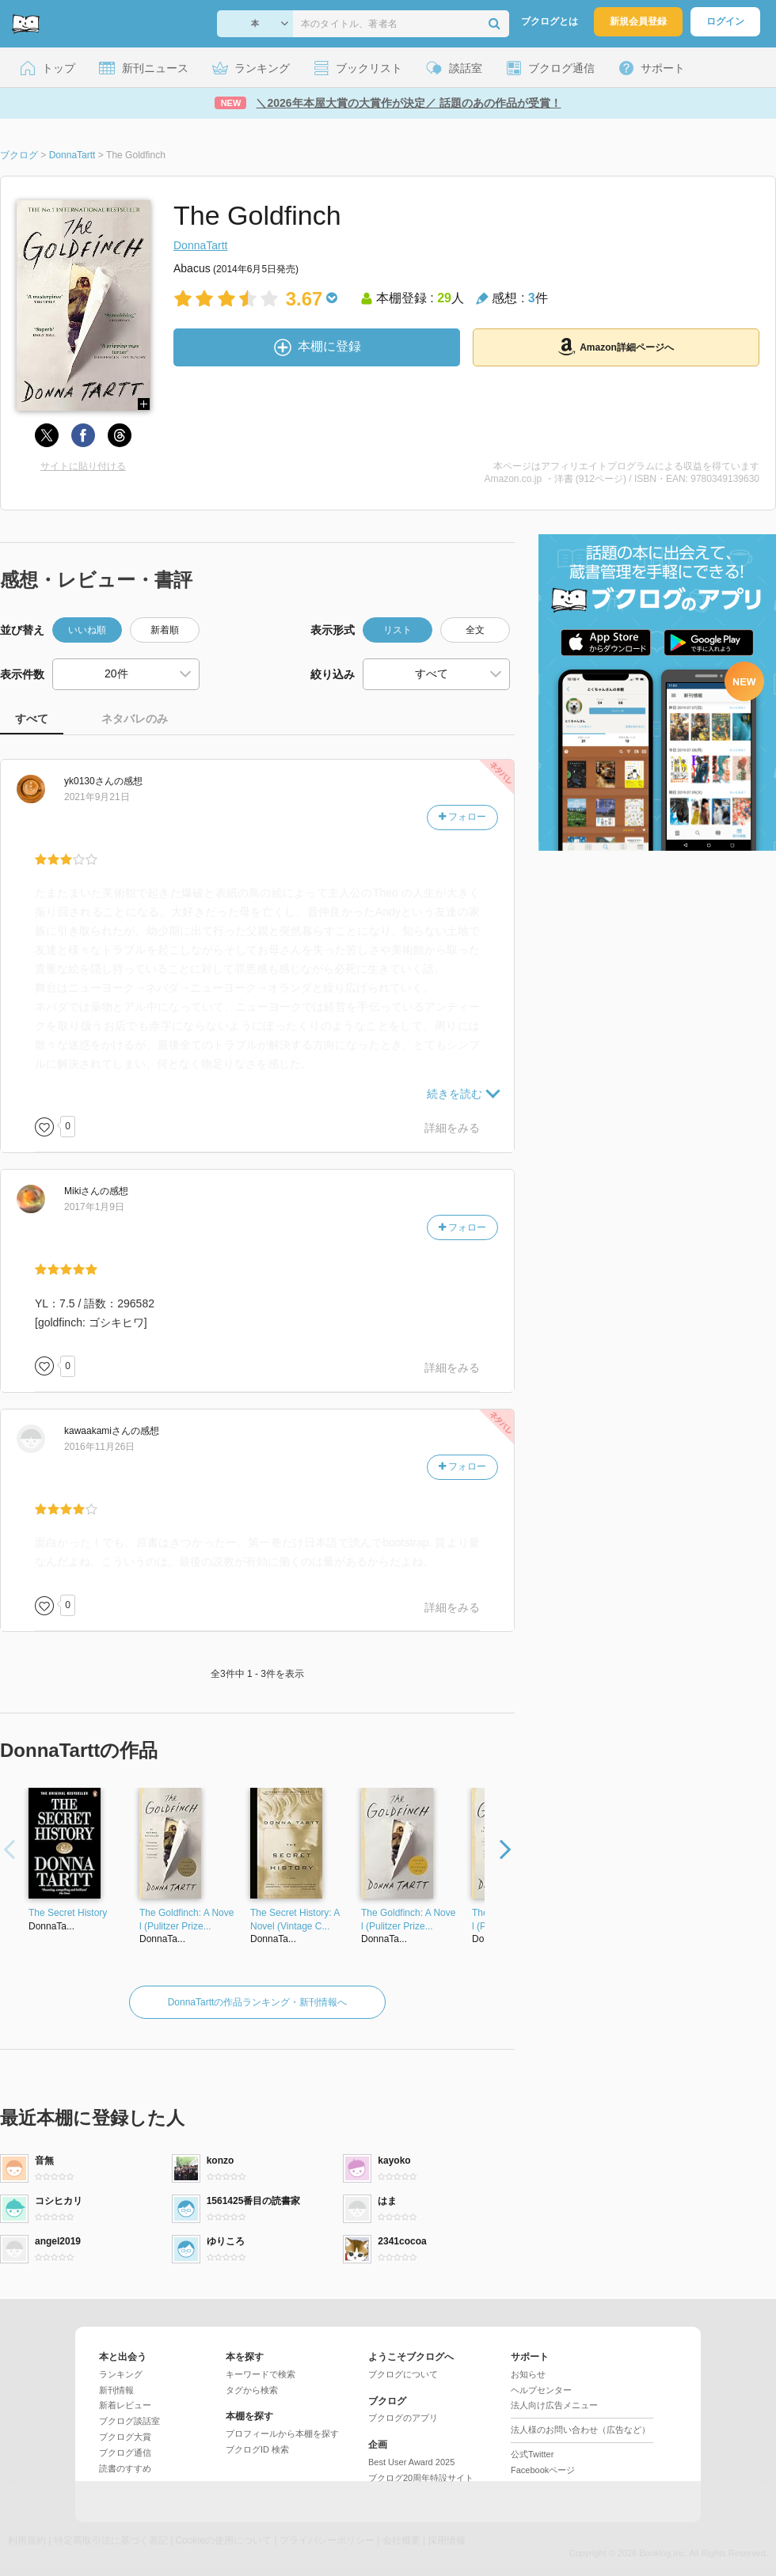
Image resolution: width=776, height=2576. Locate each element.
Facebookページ (543, 2470)
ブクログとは (549, 21)
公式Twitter (532, 2454)
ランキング (121, 2374)
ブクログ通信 (125, 2452)
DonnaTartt (200, 245)
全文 (475, 629)
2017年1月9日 (94, 1206)
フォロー (462, 816)
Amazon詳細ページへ (616, 346)
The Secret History (68, 1912)
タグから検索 (252, 2390)
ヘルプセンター (541, 2390)
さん (89, 781)
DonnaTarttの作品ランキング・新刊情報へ (258, 2002)
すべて (31, 718)
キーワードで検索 (260, 2374)
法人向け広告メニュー (554, 2405)
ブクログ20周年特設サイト (421, 2478)
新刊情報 (116, 2390)
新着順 (164, 629)
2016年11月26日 (99, 1446)
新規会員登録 (638, 21)
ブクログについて (403, 2374)
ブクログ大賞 (125, 2436)
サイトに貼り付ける (83, 466)
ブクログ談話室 (129, 2421)
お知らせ (528, 2374)
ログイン (725, 21)
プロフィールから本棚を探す (282, 2433)
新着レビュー (125, 2405)
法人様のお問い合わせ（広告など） (580, 2429)
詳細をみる (452, 1127)
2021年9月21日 (97, 796)
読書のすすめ (125, 2468)
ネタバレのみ (134, 718)
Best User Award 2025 (411, 2462)
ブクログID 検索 (257, 2449)
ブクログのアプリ (403, 2417)
